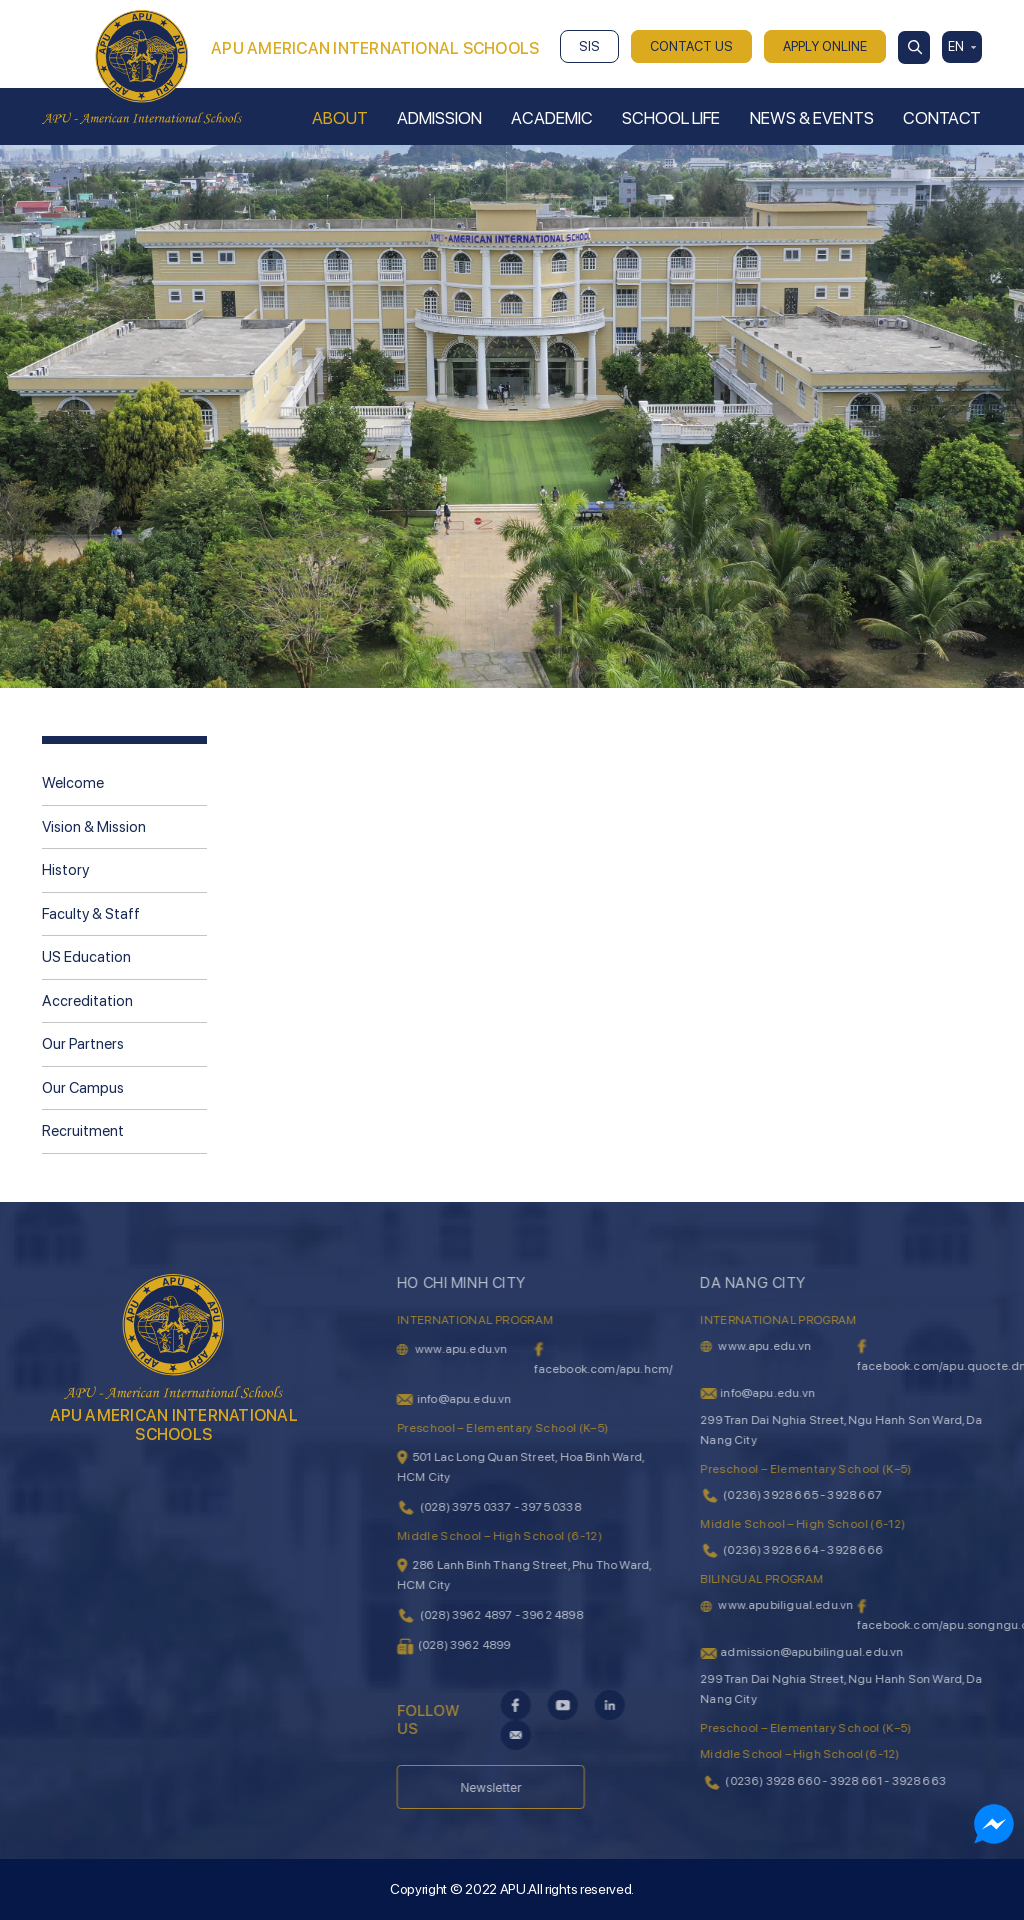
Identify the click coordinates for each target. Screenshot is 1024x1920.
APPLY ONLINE (825, 46)
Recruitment (83, 1131)
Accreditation (87, 1001)
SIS (589, 46)
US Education (86, 957)
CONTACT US (691, 46)
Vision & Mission (94, 827)
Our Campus (83, 1088)
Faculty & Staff (91, 914)
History (65, 870)
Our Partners (83, 1044)
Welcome (73, 783)
